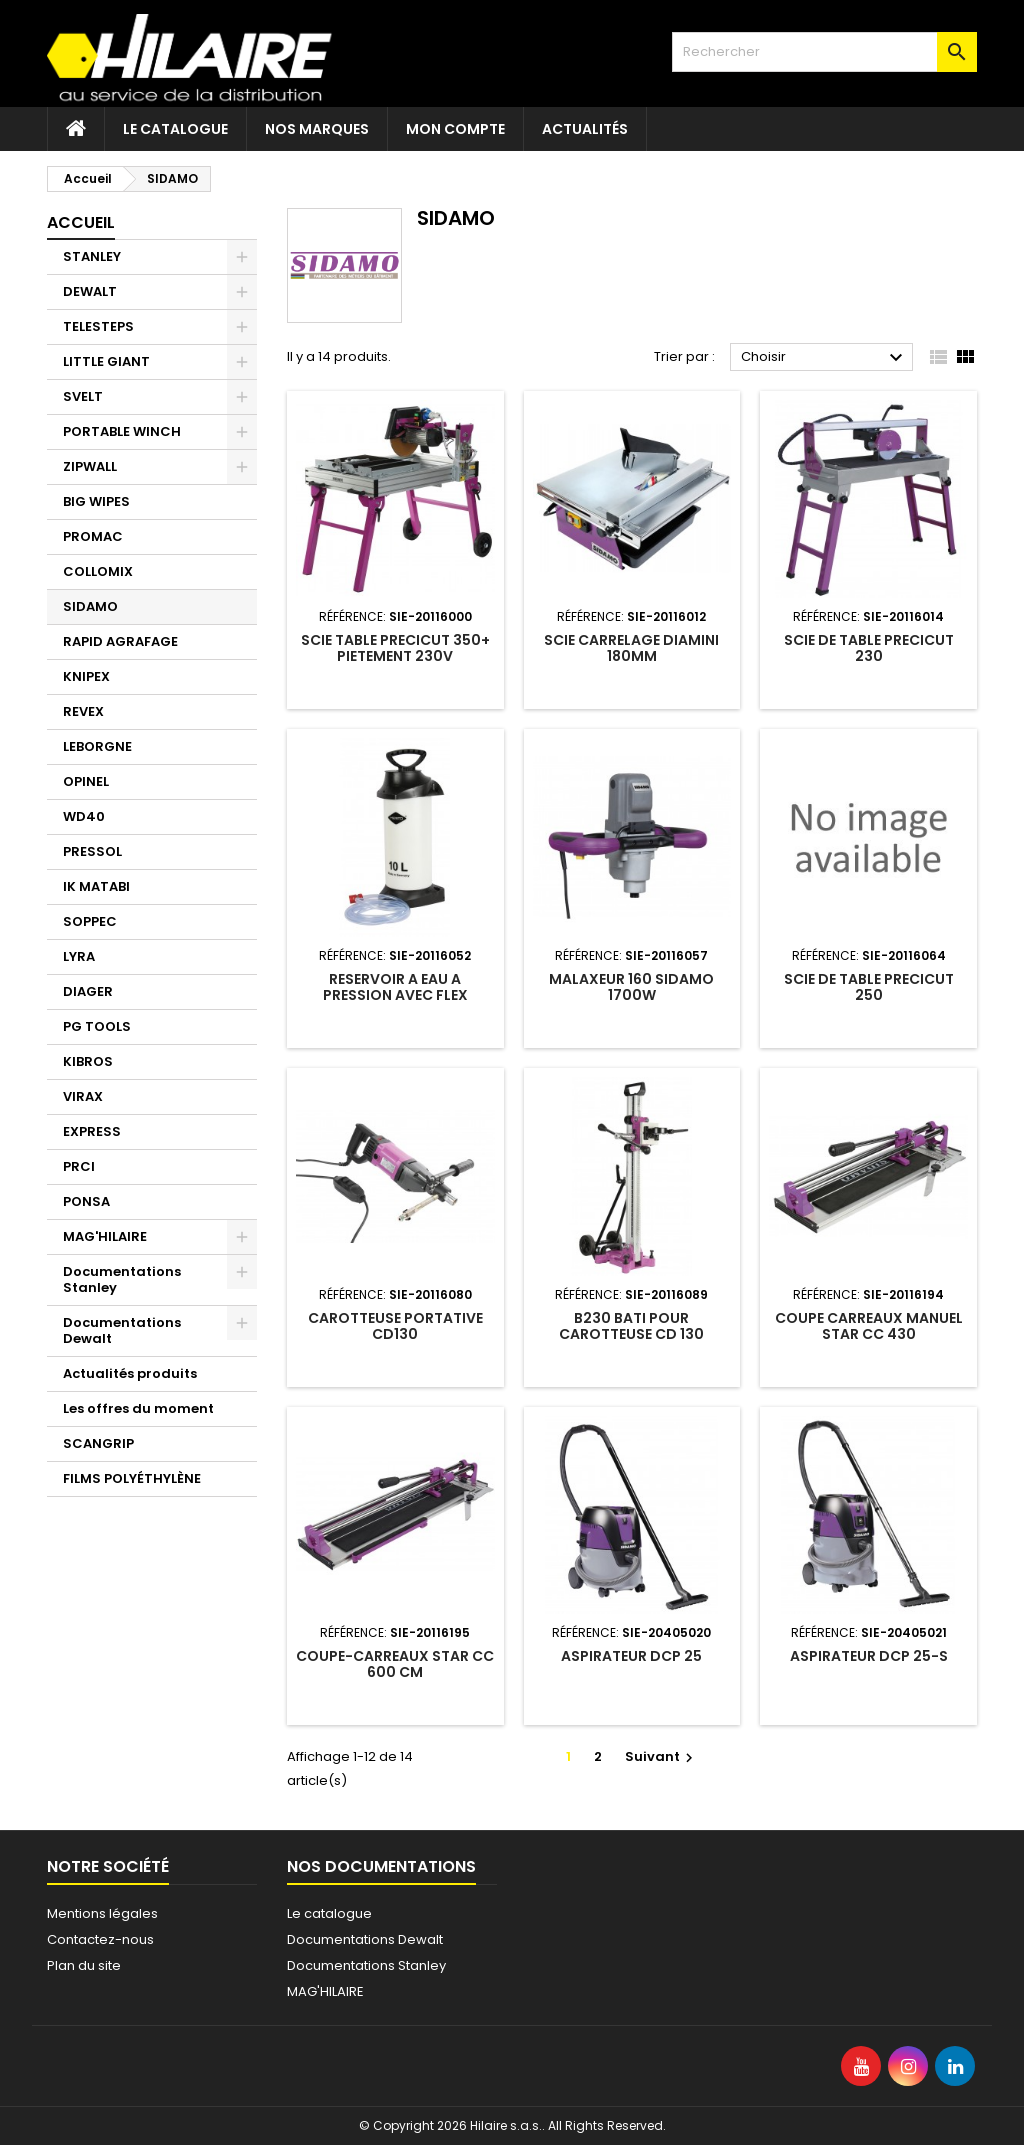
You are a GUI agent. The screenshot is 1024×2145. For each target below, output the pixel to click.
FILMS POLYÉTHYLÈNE (132, 1478)
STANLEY (92, 256)
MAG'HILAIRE (105, 1236)
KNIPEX (86, 676)
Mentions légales (102, 1913)
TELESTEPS (98, 326)
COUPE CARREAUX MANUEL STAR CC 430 (869, 1326)
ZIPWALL (90, 466)
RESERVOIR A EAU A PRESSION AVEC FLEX (395, 987)
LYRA (79, 956)
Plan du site (84, 1965)
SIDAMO (90, 606)
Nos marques (317, 129)
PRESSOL (92, 851)
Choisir (824, 358)
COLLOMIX (98, 571)
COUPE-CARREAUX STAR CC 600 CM (395, 1664)
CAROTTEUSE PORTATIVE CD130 (395, 1326)
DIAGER (88, 991)
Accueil (81, 222)
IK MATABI (96, 886)
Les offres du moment (138, 1408)
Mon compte (455, 129)
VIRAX (83, 1096)
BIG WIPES (96, 501)
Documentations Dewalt (122, 1330)
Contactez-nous (100, 1939)
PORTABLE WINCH (122, 431)
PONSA (86, 1201)
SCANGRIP (98, 1443)
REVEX (83, 711)
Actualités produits (130, 1373)
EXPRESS (92, 1131)
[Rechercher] (824, 52)
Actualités (585, 129)
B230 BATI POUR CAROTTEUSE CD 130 (631, 1326)
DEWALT (90, 291)
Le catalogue (175, 129)
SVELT (83, 396)
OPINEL (86, 781)
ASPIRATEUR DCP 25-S (869, 1656)
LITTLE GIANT (106, 361)
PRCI (79, 1166)
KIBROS (88, 1061)
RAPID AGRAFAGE (120, 641)
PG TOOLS (97, 1026)
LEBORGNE (97, 746)
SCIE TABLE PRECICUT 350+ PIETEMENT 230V (395, 648)
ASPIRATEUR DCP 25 (631, 1656)
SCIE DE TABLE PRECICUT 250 (869, 987)
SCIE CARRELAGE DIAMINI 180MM (631, 648)
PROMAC (93, 536)
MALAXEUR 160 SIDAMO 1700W (631, 987)
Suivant (661, 1756)
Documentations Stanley (122, 1279)
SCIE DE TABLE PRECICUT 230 (869, 648)
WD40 (84, 816)
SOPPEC (90, 921)
